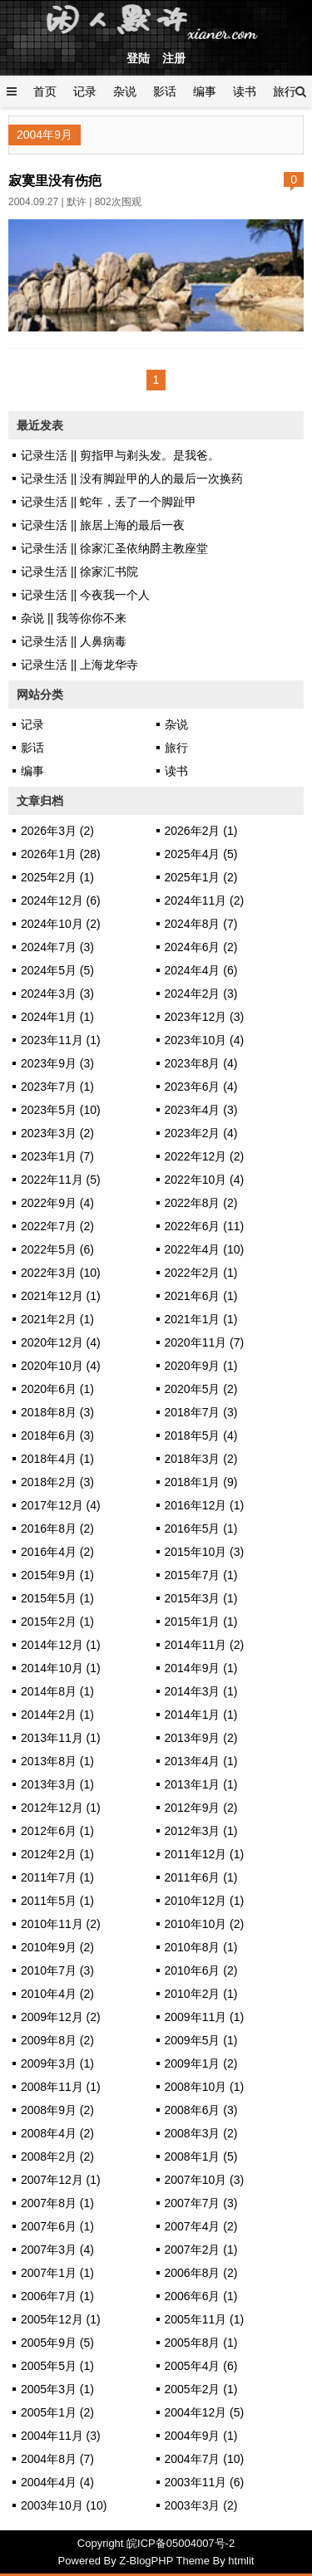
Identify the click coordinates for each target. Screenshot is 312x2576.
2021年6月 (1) (201, 1296)
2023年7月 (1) (57, 1086)
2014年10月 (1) (61, 1668)
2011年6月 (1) (201, 1877)
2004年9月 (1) (201, 2435)
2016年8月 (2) (57, 1528)
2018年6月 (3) (57, 1435)
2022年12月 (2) (205, 1156)
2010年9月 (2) (57, 1947)
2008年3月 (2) (201, 2133)
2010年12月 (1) (205, 1900)
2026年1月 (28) (61, 854)
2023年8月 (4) (201, 1063)
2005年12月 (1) (61, 2319)
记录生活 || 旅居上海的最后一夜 (103, 525)
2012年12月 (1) (61, 1807)
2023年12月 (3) (205, 1016)
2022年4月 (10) (205, 1249)
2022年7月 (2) (57, 1226)
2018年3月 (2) (201, 1458)
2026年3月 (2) (57, 830)
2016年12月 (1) (205, 1505)
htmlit (241, 2560)
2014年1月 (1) (201, 1714)
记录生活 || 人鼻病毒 (73, 641)
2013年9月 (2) (201, 1737)
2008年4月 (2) (57, 2133)
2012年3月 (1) (201, 1831)
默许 (77, 202)
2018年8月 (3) (57, 1412)
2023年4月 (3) (201, 1109)
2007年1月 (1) (57, 2272)
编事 (204, 91)
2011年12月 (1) (205, 1854)
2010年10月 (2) (205, 1924)
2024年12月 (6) (61, 900)
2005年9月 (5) (57, 2342)
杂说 (124, 91)
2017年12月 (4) (61, 1505)
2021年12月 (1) (61, 1296)
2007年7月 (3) (201, 2203)
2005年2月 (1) (201, 2389)
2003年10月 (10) (64, 2505)
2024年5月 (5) (57, 970)
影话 (164, 91)
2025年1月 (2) (201, 877)
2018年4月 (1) (57, 1458)
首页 (45, 91)
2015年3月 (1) (201, 1598)
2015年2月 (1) (57, 1621)
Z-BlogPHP (146, 2560)
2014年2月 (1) (57, 1714)
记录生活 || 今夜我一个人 (85, 594)
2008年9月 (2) (57, 2110)
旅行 (284, 91)
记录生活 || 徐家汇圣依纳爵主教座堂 (114, 548)
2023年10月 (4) (205, 1040)
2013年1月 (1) (201, 1784)
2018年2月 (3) (57, 1482)
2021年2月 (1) (57, 1319)
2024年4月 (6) (201, 970)
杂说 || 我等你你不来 (73, 618)
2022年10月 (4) (205, 1179)
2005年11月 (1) (205, 2319)
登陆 (138, 58)
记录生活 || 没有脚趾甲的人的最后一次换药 (132, 478)
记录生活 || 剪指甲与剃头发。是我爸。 (120, 455)
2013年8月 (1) (57, 1761)
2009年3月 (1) (57, 2063)
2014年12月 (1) (61, 1644)
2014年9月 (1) (201, 1668)
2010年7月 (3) (57, 1970)
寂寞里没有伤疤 (55, 180)
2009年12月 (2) (61, 2017)
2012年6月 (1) (57, 1831)
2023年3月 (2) (57, 1133)
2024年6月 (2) (201, 947)
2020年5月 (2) (201, 1389)
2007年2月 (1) (201, 2249)
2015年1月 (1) (201, 1621)
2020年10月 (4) (61, 1365)
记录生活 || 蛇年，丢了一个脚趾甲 (108, 501)
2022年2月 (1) (201, 1272)
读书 (244, 91)
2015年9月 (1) (57, 1575)
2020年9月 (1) (201, 1365)
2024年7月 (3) (57, 947)
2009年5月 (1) (201, 2040)
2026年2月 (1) (201, 830)
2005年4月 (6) (201, 2365)
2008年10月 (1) (205, 2086)
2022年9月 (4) (57, 1202)
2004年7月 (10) (205, 2459)
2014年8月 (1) (57, 1691)
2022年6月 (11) (205, 1226)
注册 (174, 58)
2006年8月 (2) (201, 2272)
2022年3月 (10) (61, 1272)
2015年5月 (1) (57, 1598)
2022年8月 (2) (201, 1202)
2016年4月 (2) (57, 1551)
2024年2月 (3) (201, 993)
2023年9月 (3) (57, 1063)
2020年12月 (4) (61, 1342)
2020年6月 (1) (57, 1389)
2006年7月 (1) (57, 2296)
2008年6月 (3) (201, 2110)
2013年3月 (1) (57, 1784)
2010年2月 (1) (201, 1993)
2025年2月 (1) (57, 877)
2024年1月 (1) (57, 1016)
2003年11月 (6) (205, 2482)
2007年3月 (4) (57, 2249)
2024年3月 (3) (57, 993)
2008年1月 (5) (201, 2156)
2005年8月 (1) (201, 2342)
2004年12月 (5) (205, 2412)
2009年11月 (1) (205, 2017)
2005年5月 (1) (57, 2365)
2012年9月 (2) (201, 1807)
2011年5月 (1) (57, 1900)
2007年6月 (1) (57, 2226)
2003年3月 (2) (201, 2505)
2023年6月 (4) (201, 1086)
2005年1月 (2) (57, 2412)
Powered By (89, 2560)
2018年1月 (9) (201, 1482)
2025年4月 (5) (201, 854)
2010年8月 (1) (201, 1947)
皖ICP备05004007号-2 (180, 2543)
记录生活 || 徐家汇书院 (79, 571)
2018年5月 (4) (201, 1435)
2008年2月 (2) (57, 2156)
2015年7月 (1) (201, 1575)
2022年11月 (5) (61, 1179)
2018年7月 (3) (201, 1412)
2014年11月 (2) (205, 1644)
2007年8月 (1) (57, 2203)
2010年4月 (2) (57, 1993)
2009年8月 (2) (57, 2040)
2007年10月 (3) (205, 2179)
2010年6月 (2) (201, 1970)
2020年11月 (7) (205, 1342)
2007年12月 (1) (61, 2179)
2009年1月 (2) (201, 2063)
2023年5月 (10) (61, 1109)
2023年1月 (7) (57, 1156)
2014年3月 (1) (201, 1691)
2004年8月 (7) (57, 2459)
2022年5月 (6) (57, 1249)
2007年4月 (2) (201, 2226)
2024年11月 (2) (205, 900)
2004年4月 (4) (57, 2482)
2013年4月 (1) (201, 1761)
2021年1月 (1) (201, 1319)
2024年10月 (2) (61, 923)
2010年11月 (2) (61, 1924)
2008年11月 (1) (61, 2086)
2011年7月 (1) (57, 1877)
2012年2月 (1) (57, 1854)
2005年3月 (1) (57, 2389)
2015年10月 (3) (205, 1551)
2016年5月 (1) (201, 1528)
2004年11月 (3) (61, 2435)
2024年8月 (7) (201, 923)
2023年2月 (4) (201, 1133)
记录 (85, 91)
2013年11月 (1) (61, 1737)
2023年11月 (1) (61, 1040)
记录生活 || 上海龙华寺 (79, 664)
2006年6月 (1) (201, 2296)
